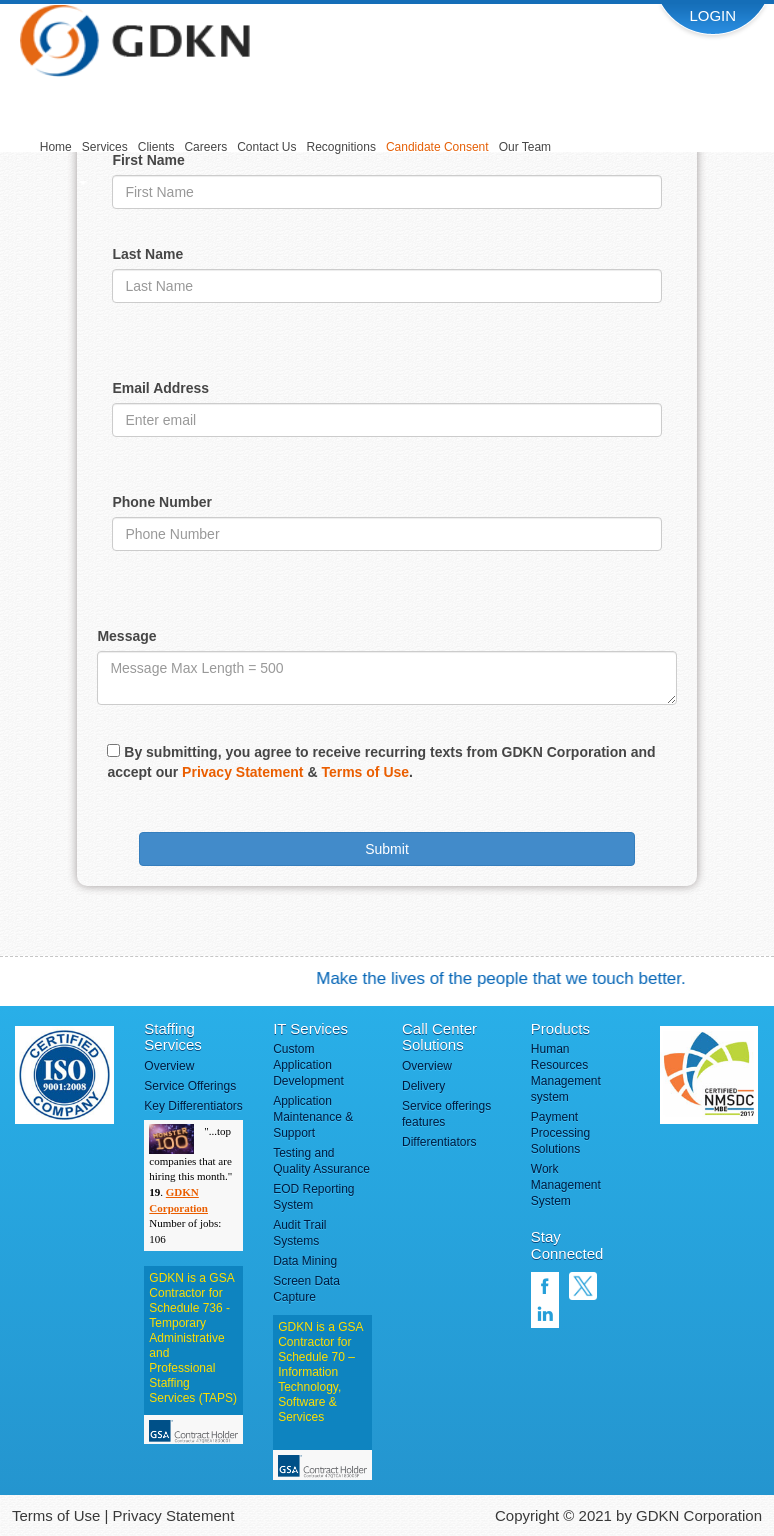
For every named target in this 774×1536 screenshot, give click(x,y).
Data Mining (305, 1261)
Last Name (147, 254)
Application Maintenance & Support (313, 1117)
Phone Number (162, 502)
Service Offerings (190, 1086)
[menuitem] (56, 148)
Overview (169, 1066)
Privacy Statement (242, 772)
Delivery (423, 1086)
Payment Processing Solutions (560, 1133)
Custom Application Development (308, 1065)
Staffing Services (173, 1037)
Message (126, 636)
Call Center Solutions (439, 1037)
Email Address (160, 388)
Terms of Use (365, 772)
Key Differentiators (193, 1106)
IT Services (310, 1028)
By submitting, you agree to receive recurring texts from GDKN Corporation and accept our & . (381, 762)
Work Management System (566, 1185)
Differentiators (439, 1142)
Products (560, 1028)
